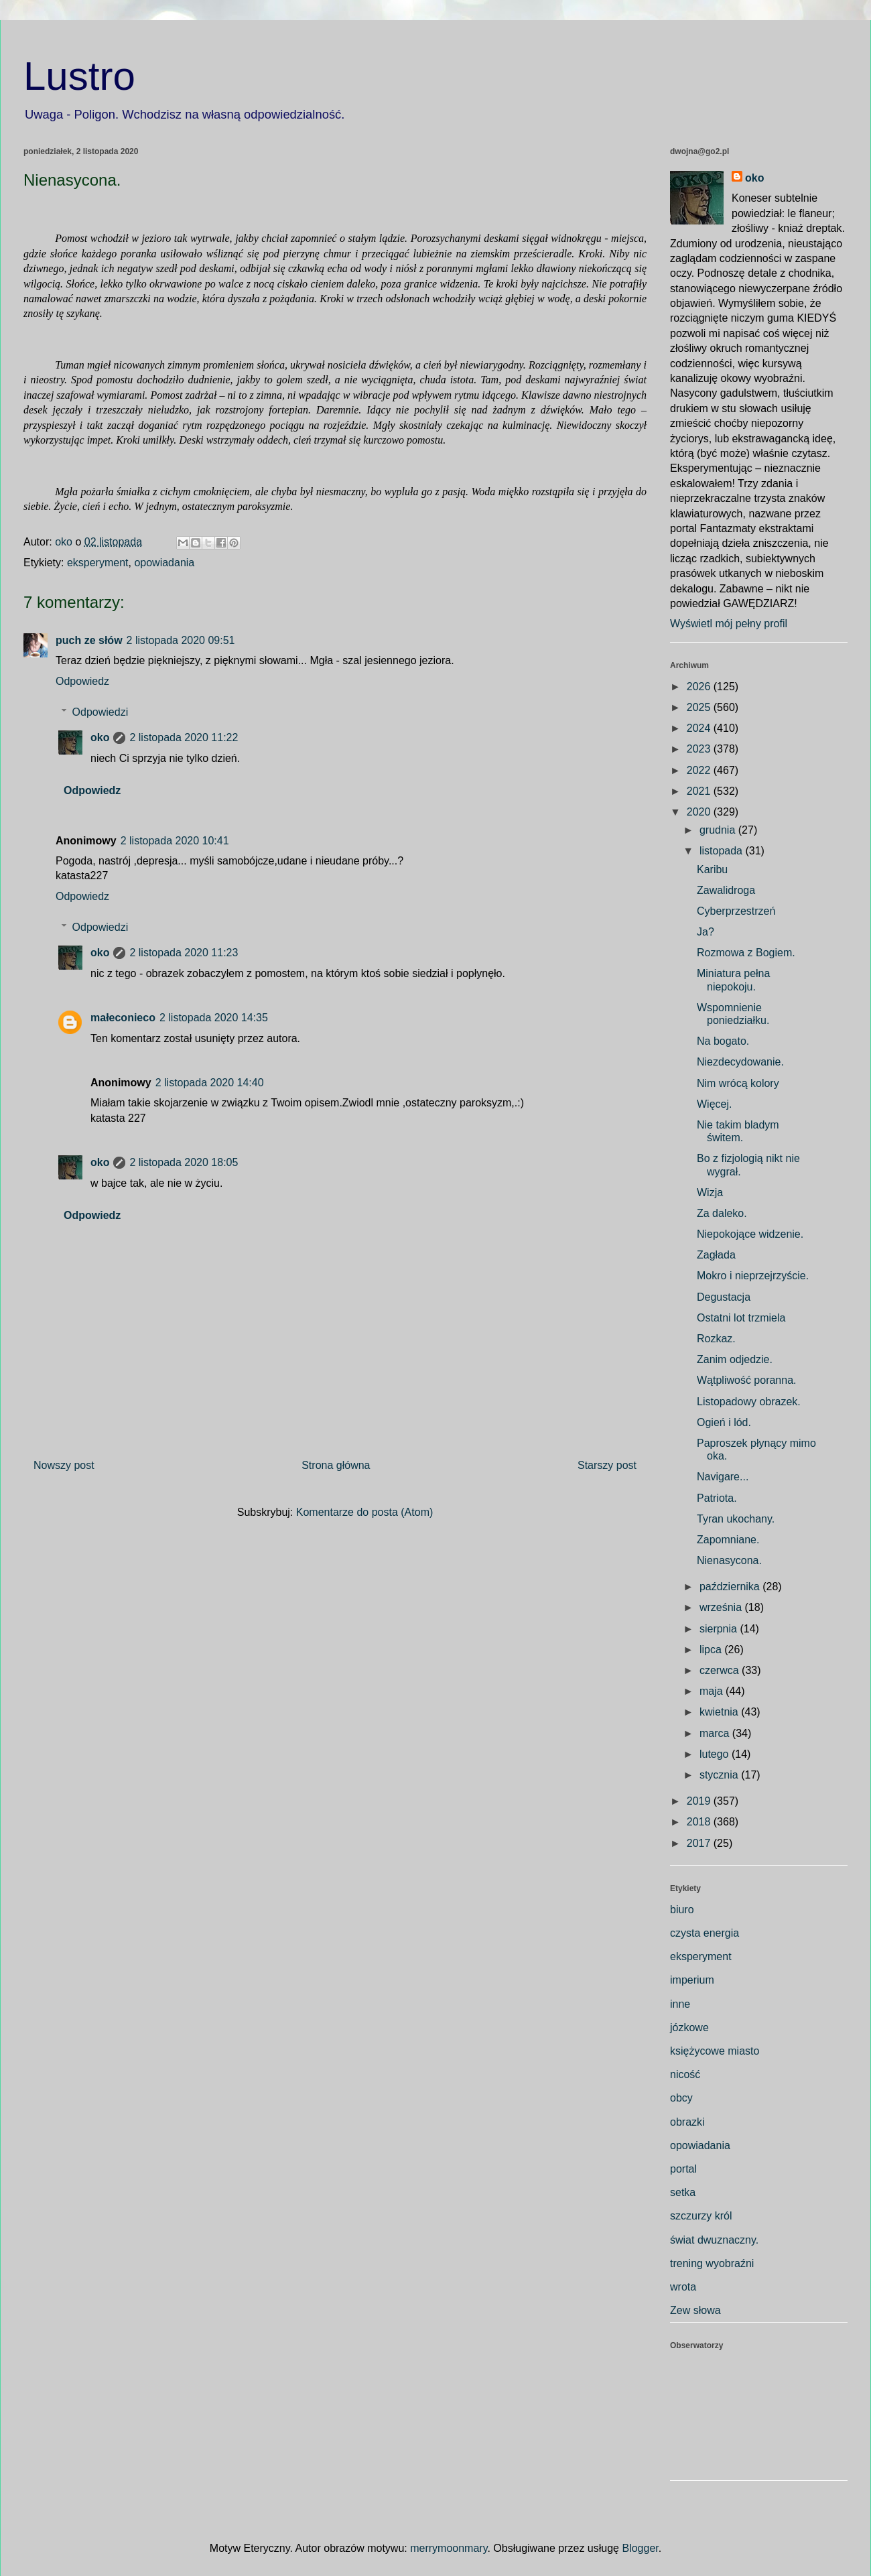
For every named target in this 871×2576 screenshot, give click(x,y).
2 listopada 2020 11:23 (183, 952)
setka (682, 2192)
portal (683, 2169)
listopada (722, 850)
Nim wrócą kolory (738, 1083)
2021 (700, 791)
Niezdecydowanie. (740, 1062)
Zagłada (716, 1255)
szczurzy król (701, 2215)
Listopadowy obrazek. (749, 1401)
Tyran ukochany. (736, 1519)
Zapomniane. (728, 1539)
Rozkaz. (716, 1338)
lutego (715, 1754)
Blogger (640, 2548)
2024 (700, 728)
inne (680, 2004)
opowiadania (164, 562)
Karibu (712, 869)
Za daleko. (722, 1213)
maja (712, 1691)
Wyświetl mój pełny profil (728, 623)
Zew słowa (695, 2310)
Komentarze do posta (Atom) (364, 1512)
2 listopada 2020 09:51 (181, 640)
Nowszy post (64, 1465)
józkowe (689, 2027)
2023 (700, 749)
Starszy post (607, 1465)
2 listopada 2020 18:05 (183, 1162)
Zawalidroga (726, 890)
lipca (711, 1649)
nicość (685, 2074)
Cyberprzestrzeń (736, 911)
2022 (700, 770)
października (730, 1586)
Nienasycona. (729, 1560)
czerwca (720, 1670)
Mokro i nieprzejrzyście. (753, 1275)
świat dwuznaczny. (714, 2240)
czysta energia (704, 1933)
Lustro (79, 76)
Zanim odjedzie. (735, 1359)
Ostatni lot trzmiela (741, 1318)
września (722, 1607)
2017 (700, 1843)
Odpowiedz (82, 681)
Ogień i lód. (724, 1422)
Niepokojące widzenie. (750, 1234)
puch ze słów (89, 640)
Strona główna (336, 1465)
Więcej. (714, 1104)
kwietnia (720, 1712)
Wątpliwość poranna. (747, 1380)
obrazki (687, 2122)
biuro (682, 1909)
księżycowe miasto (714, 2051)
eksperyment (98, 562)
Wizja (710, 1192)
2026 (700, 686)
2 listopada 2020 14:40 (209, 1082)
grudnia (718, 830)
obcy (681, 2098)
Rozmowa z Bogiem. (746, 952)
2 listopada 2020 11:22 (183, 737)
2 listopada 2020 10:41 (175, 840)
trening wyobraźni (712, 2263)
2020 (700, 812)
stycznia (720, 1775)
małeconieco (122, 1017)
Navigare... (722, 1476)
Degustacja (723, 1297)
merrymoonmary (448, 2548)
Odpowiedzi (100, 712)
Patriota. (717, 1498)
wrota (683, 2287)
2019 (700, 1801)
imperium (692, 1980)
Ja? (705, 932)
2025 (700, 707)
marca (715, 1733)
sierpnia (719, 1628)
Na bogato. (723, 1041)
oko (99, 737)
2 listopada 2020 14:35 (213, 1017)
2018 (700, 1821)
